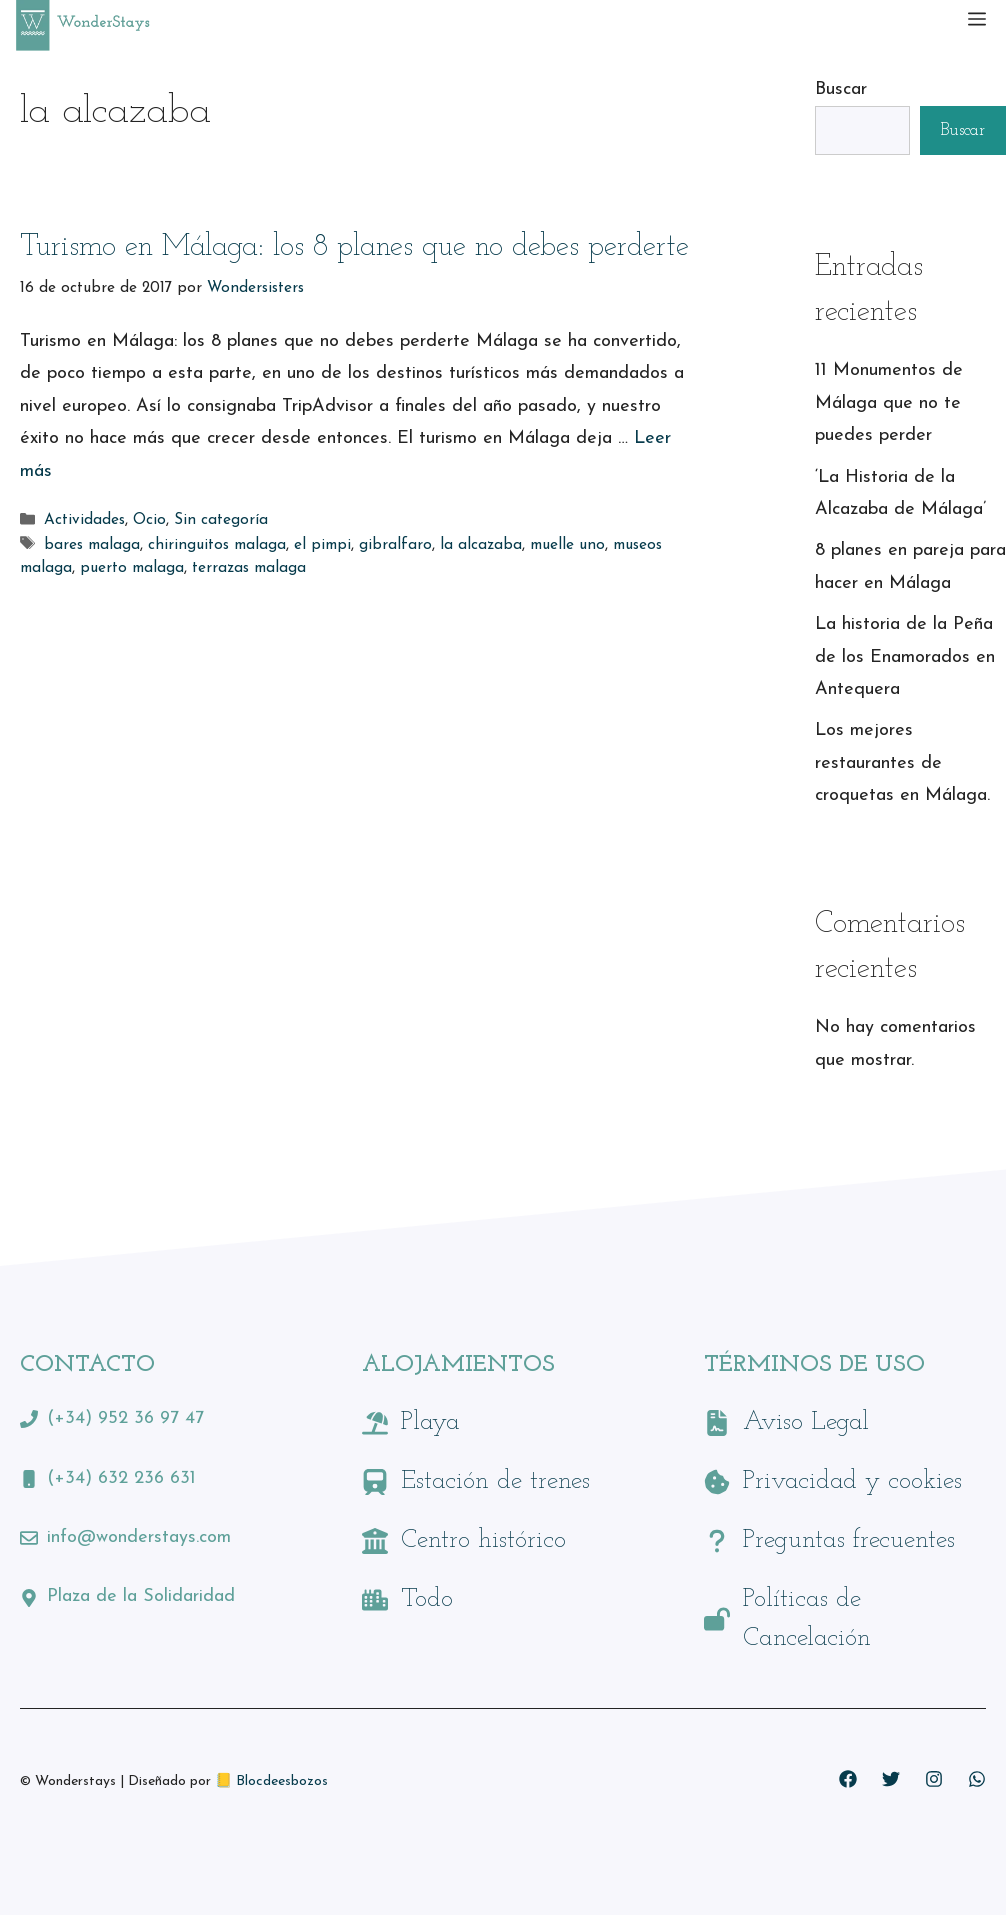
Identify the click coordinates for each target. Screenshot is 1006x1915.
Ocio (149, 521)
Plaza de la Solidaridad (141, 1596)
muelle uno (567, 545)
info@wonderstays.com (139, 1537)
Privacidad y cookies (852, 1481)
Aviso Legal (806, 1422)
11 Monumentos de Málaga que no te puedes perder (889, 403)
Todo (427, 1599)
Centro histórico (483, 1540)
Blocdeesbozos (282, 1781)
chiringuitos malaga (217, 545)
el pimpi (322, 545)
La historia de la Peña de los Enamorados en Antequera (905, 657)
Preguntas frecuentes (849, 1540)
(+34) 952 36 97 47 (125, 1418)
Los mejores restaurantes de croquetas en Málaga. (902, 763)
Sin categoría (221, 521)
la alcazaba (481, 545)
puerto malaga (132, 568)
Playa (430, 1422)
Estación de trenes (495, 1481)
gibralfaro (395, 545)
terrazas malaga (249, 568)
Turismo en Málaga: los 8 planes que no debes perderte (354, 247)
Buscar (841, 89)
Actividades (84, 521)
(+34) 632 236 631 (121, 1478)
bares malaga (92, 545)
